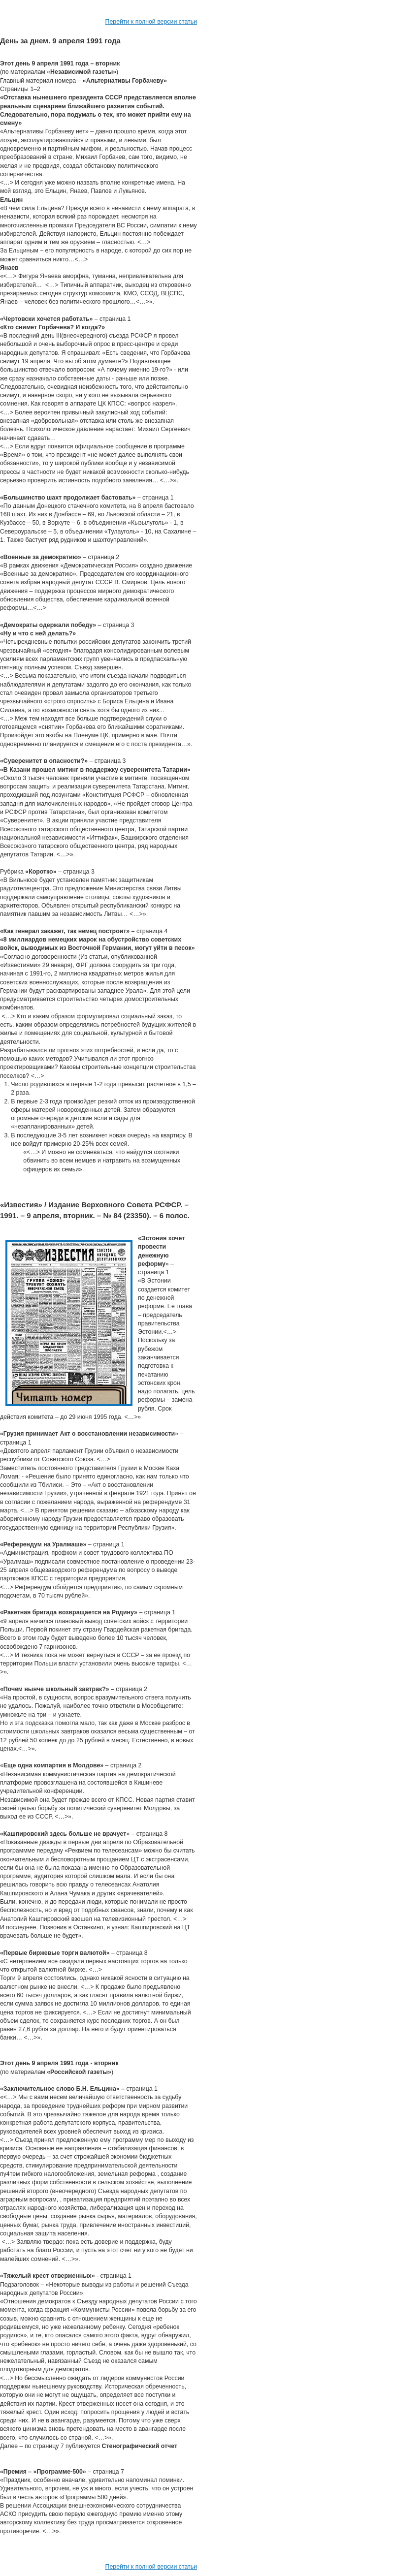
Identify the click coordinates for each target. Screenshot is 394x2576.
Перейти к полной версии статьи (151, 21)
